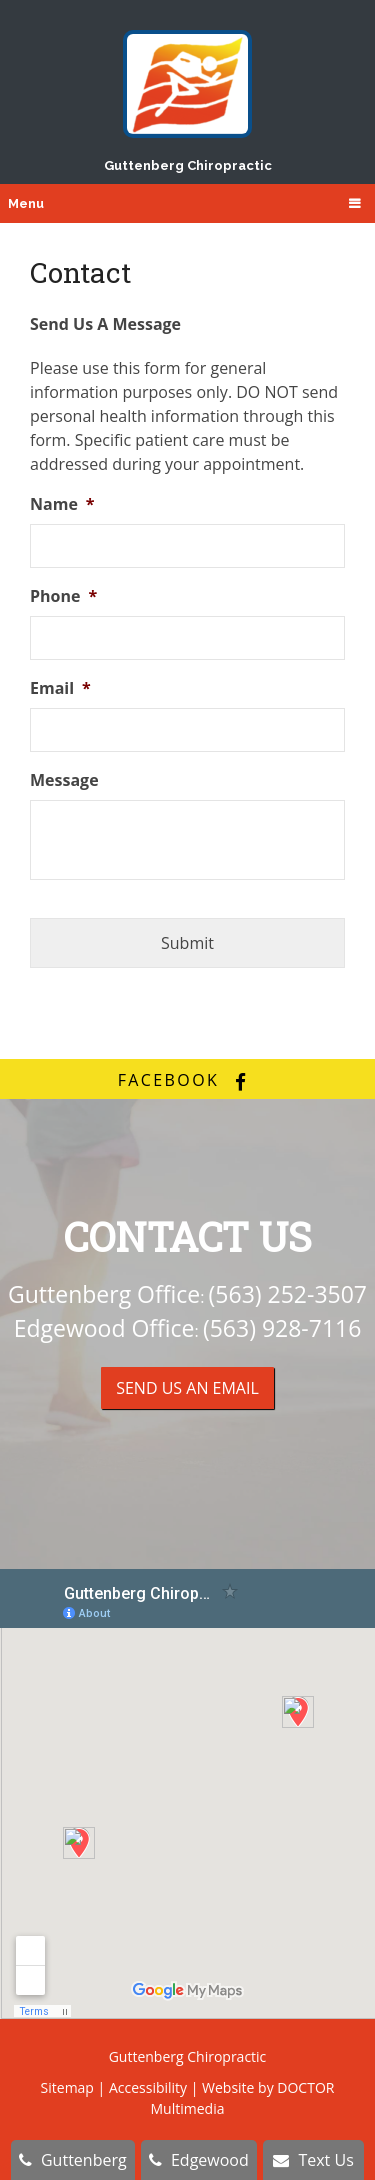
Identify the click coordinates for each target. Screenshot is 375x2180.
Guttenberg (73, 2160)
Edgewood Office (104, 1328)
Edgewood (199, 2160)
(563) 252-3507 (288, 1294)
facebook (188, 1080)
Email (60, 688)
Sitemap (67, 2087)
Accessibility (148, 2087)
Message (64, 780)
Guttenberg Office (104, 1294)
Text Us (313, 2160)
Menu (26, 203)
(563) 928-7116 (282, 1328)
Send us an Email (187, 1388)
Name (62, 504)
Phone (63, 596)
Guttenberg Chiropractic (188, 101)
